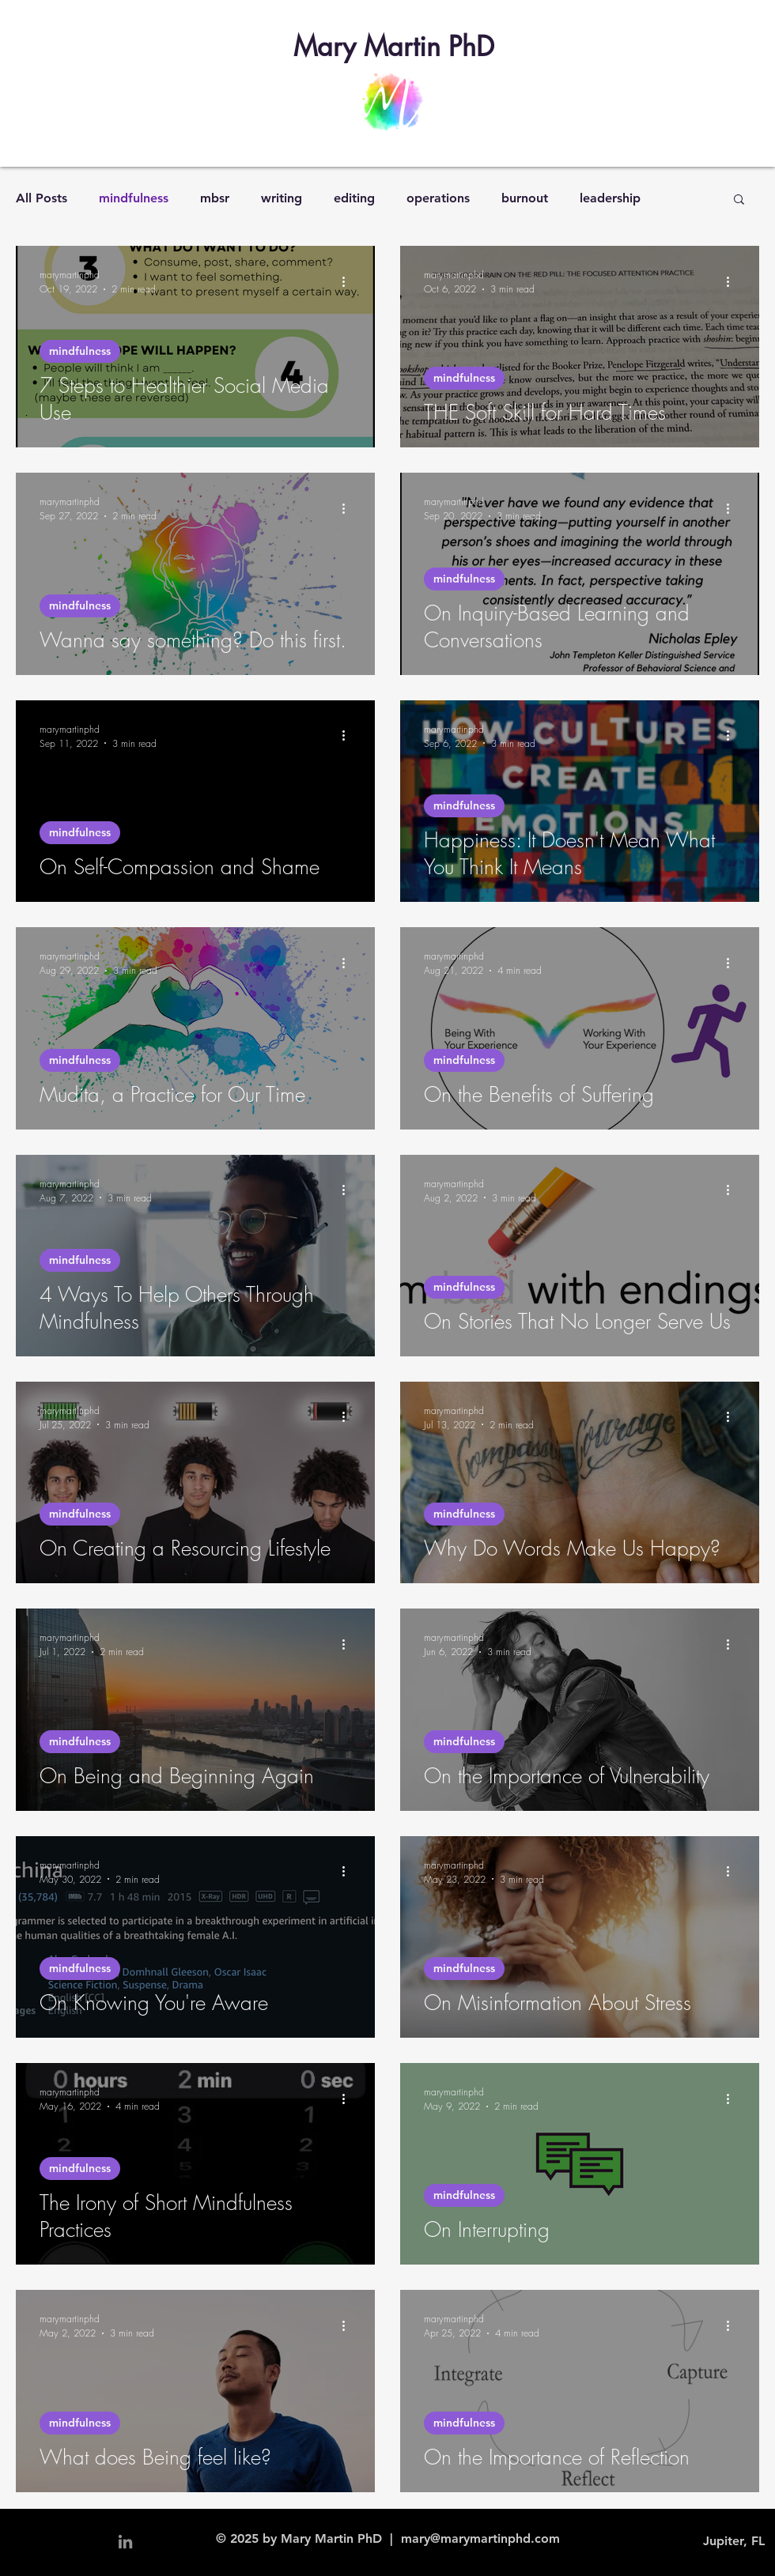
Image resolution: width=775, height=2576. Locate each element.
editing (354, 198)
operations (438, 198)
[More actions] (348, 281)
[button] (739, 200)
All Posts (41, 198)
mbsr (214, 198)
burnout (524, 198)
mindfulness (133, 198)
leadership (610, 198)
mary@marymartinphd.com (480, 2538)
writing (281, 198)
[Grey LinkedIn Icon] (125, 2541)
